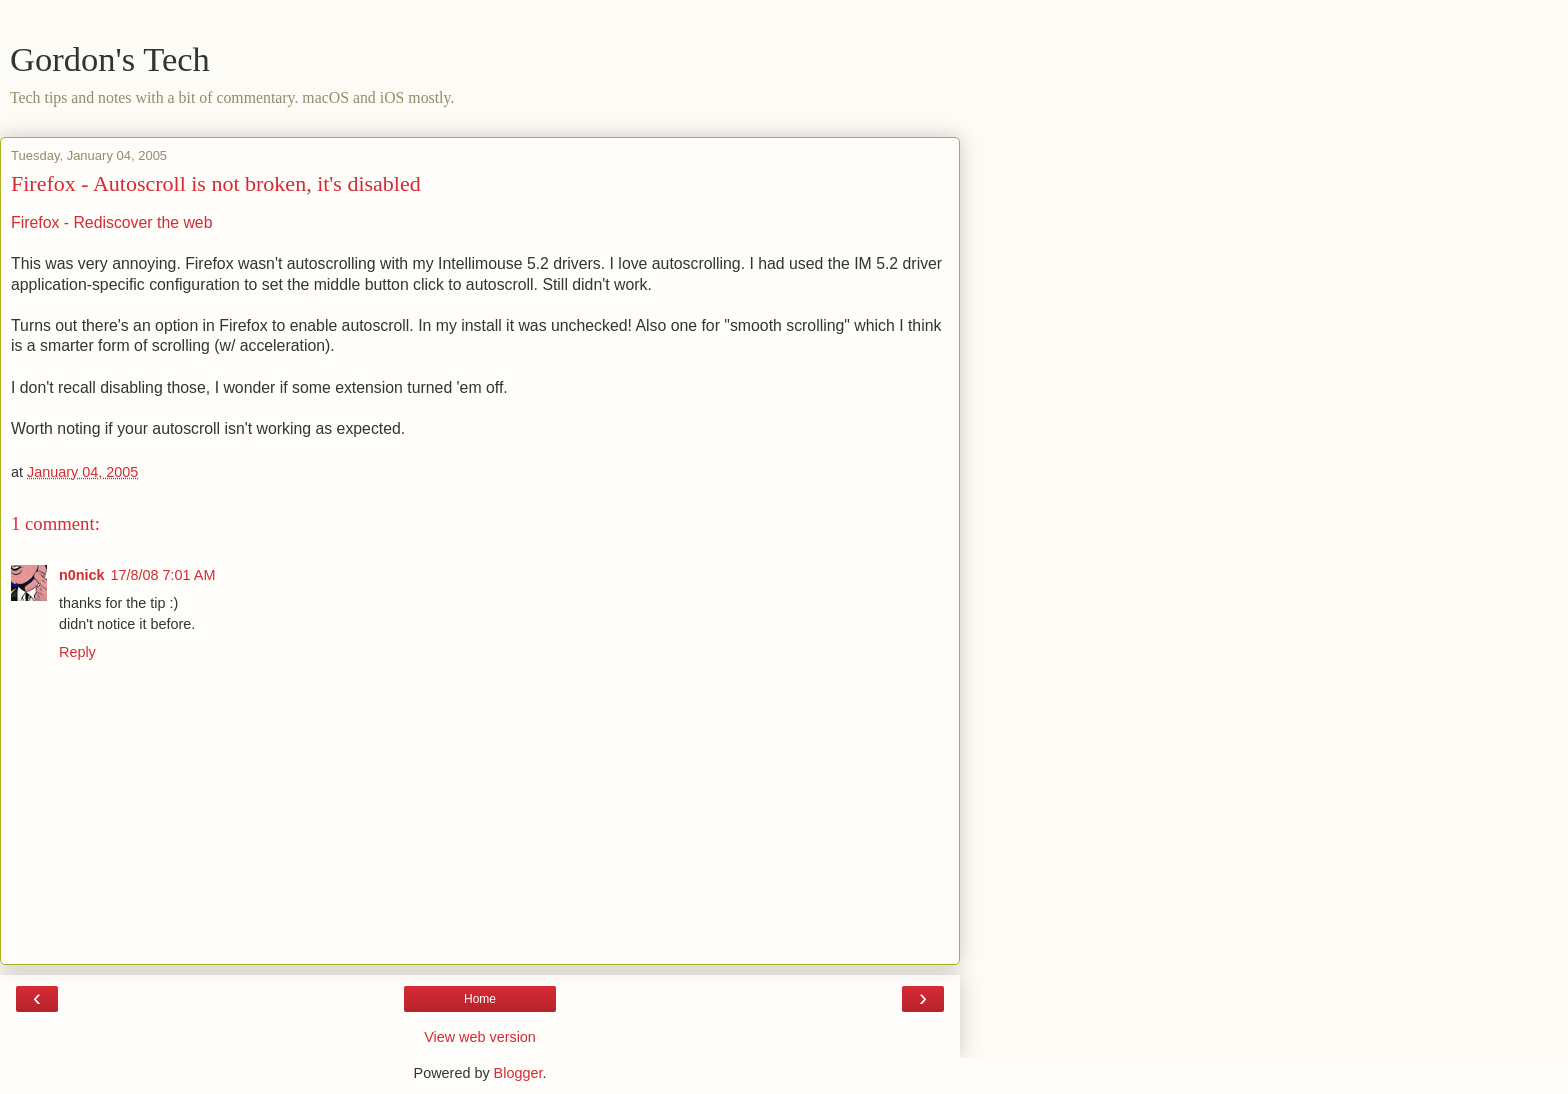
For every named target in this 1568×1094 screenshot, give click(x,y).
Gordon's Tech (110, 59)
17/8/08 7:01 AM (163, 575)
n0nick (82, 575)
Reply (77, 652)
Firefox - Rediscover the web (111, 222)
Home (480, 999)
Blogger (518, 1073)
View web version (480, 1037)
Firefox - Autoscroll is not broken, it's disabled (216, 183)
